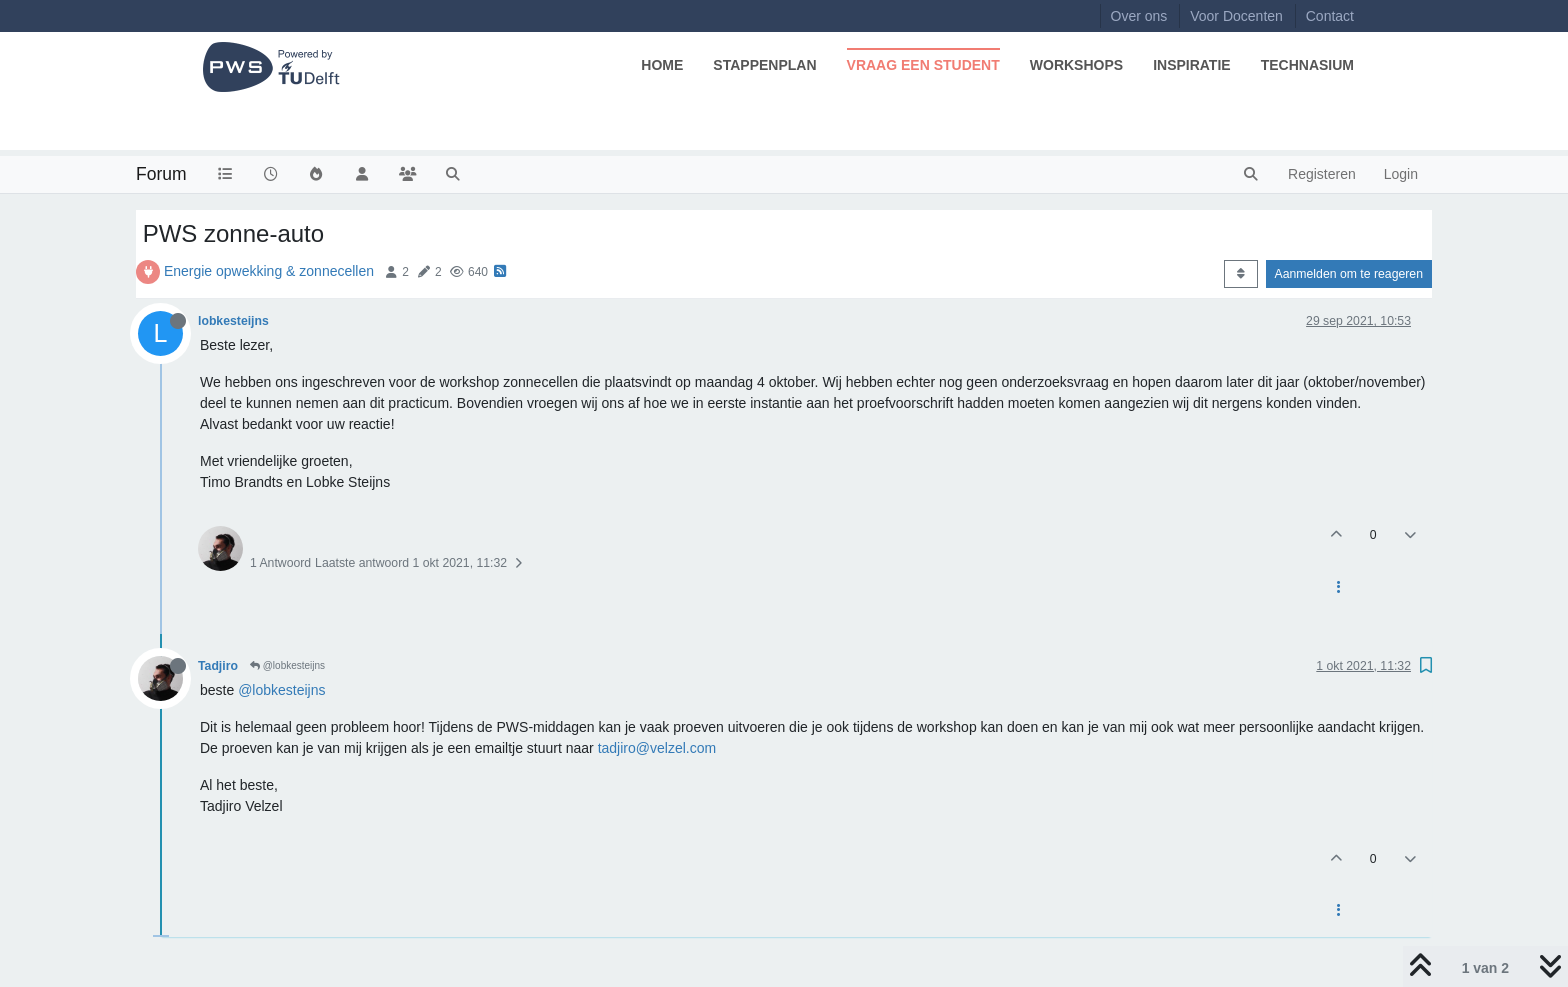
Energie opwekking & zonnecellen (269, 271)
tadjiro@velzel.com (657, 748)
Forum (161, 174)
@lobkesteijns (287, 665)
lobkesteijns (233, 321)
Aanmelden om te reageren (1349, 274)
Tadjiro (218, 666)
